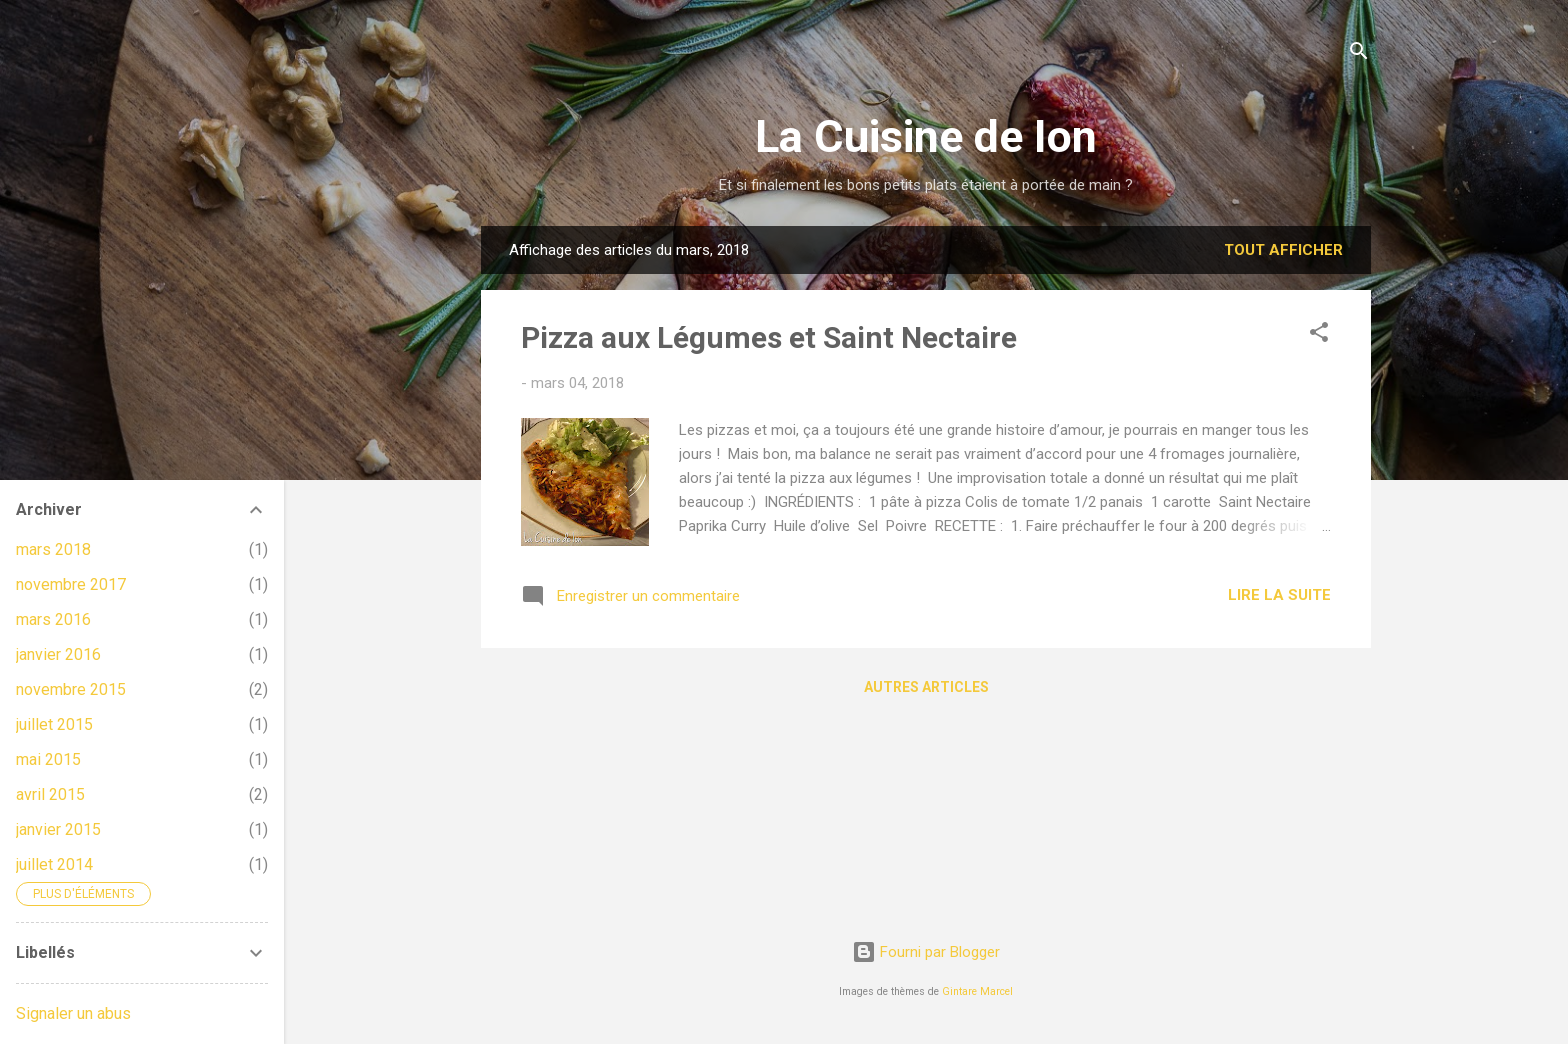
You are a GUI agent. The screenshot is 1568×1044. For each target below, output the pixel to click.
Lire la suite (1279, 595)
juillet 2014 (54, 864)
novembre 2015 (71, 689)
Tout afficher (1283, 250)
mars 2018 (53, 549)
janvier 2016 (58, 654)
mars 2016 (53, 619)
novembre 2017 (71, 584)
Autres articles (926, 687)
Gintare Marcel (977, 991)
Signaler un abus (73, 1013)
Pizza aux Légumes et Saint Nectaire (769, 337)
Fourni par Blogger (926, 952)
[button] (1319, 335)
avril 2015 (50, 794)
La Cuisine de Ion (926, 136)
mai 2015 (48, 759)
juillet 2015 (54, 724)
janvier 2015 (58, 829)
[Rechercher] (1359, 54)
